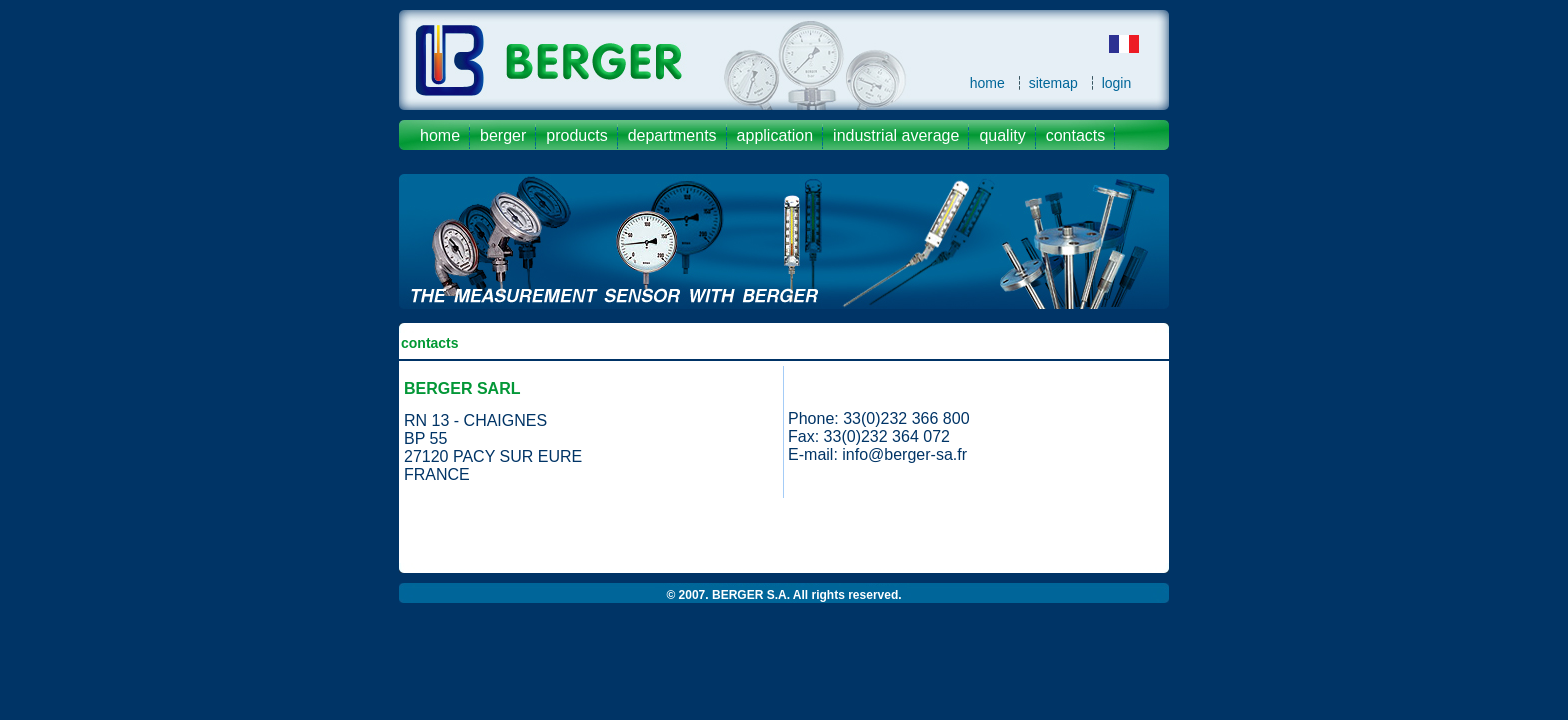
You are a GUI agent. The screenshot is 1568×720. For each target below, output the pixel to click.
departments (672, 135)
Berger (503, 135)
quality (1002, 135)
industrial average (896, 135)
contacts (1076, 135)
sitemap (1053, 83)
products (576, 135)
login (1117, 83)
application (775, 135)
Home (440, 135)
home (987, 83)
